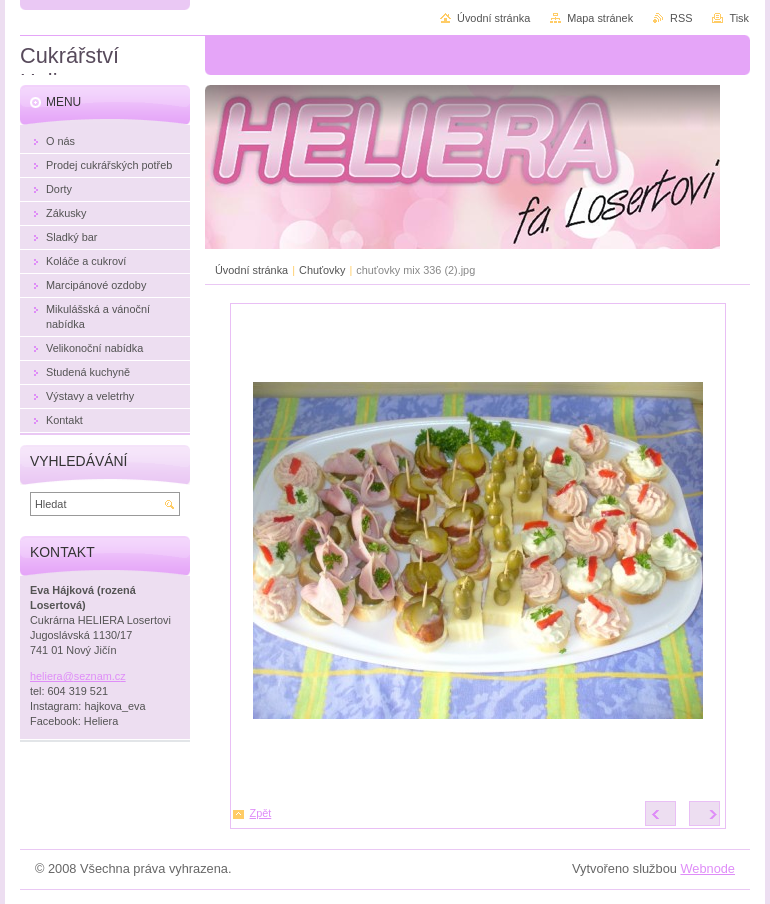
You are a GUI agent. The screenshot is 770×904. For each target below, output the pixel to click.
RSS (681, 18)
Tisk (739, 18)
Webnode (707, 868)
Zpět (261, 813)
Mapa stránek (600, 18)
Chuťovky (322, 270)
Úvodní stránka (251, 270)
